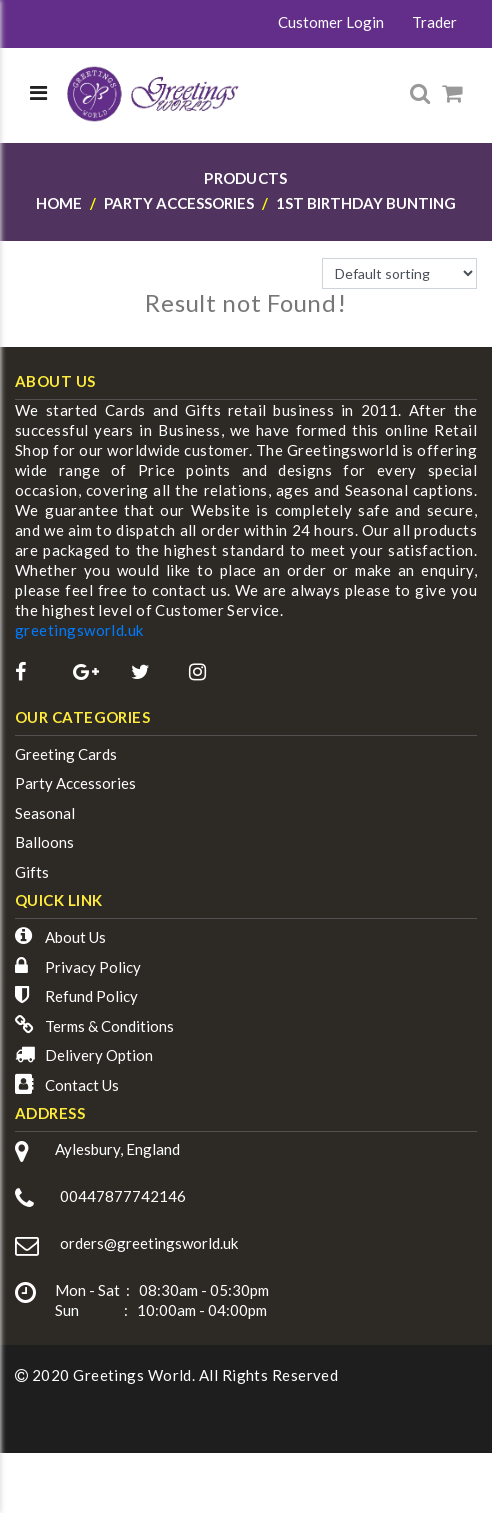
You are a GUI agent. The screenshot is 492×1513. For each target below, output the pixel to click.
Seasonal (45, 813)
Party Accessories (75, 783)
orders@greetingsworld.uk (149, 1243)
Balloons (44, 842)
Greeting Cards (66, 754)
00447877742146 (123, 1196)
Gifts (32, 872)
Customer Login (331, 22)
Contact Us (82, 1085)
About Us (75, 937)
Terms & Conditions (109, 1026)
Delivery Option (99, 1055)
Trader (434, 22)
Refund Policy (91, 996)
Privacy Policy (93, 967)
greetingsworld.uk (79, 630)
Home (59, 203)
